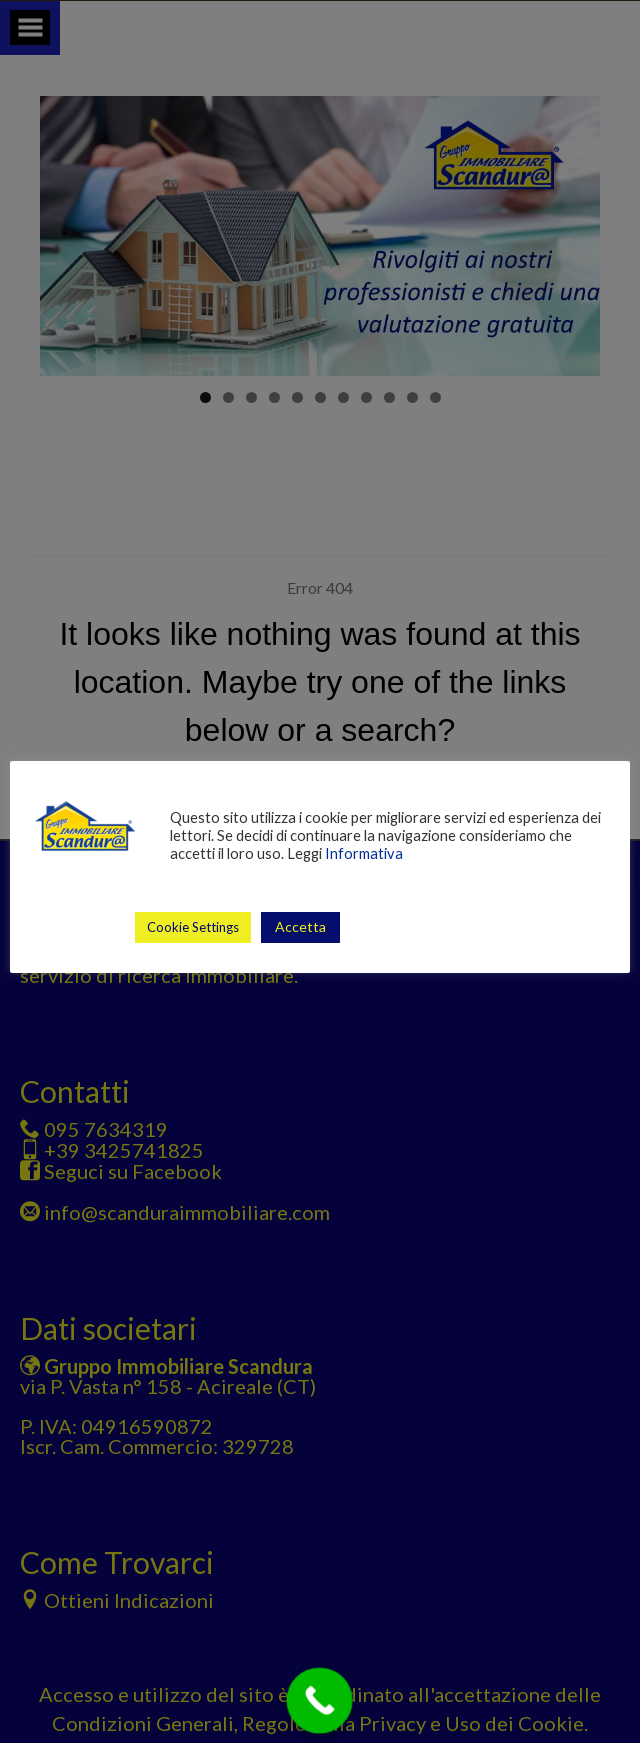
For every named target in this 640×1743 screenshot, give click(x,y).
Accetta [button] (300, 926)
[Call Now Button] (320, 1701)
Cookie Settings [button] (193, 927)
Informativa (364, 853)
